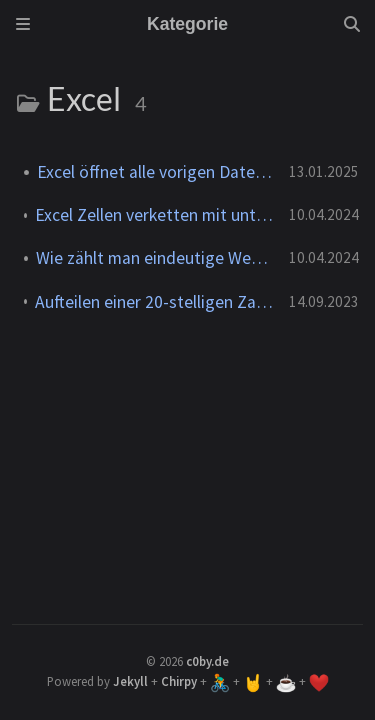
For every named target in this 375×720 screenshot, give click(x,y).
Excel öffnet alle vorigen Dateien (155, 172)
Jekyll (130, 681)
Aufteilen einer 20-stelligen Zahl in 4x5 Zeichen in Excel (154, 302)
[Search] (352, 24)
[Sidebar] (23, 24)
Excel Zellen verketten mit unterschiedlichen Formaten (154, 215)
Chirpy (179, 681)
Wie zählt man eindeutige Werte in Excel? (154, 258)
